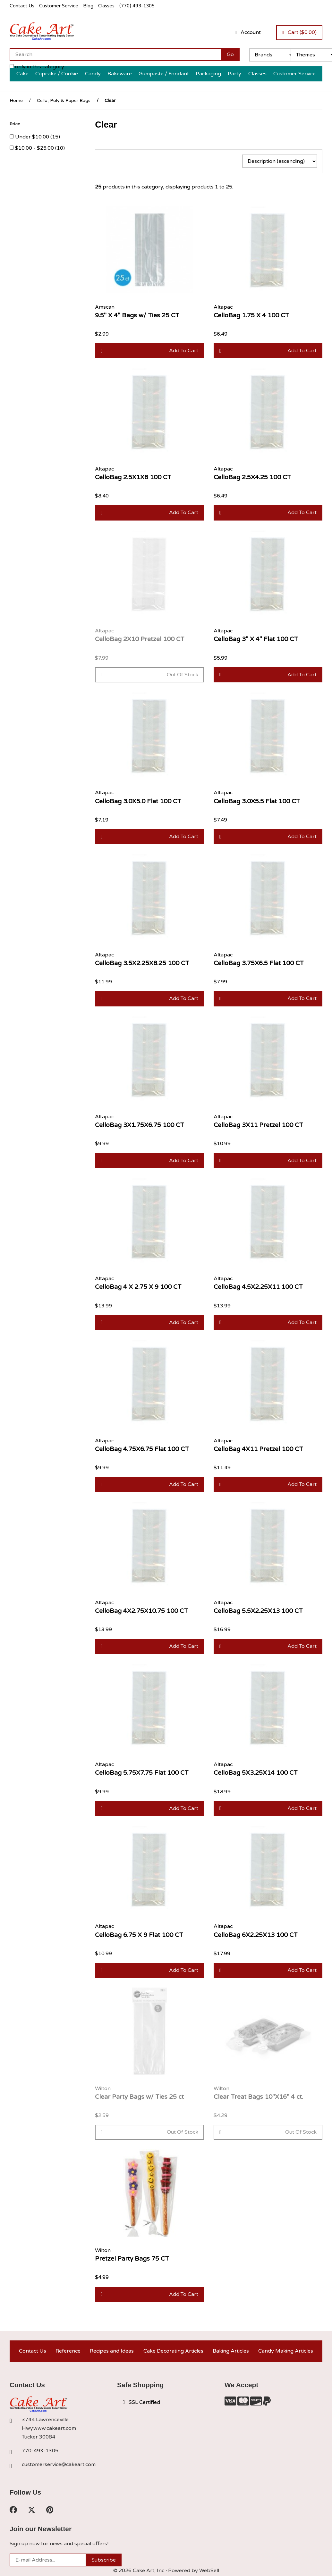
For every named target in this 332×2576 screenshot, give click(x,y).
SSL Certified (141, 2402)
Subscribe (103, 2560)
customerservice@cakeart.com (59, 2464)
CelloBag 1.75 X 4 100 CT (251, 315)
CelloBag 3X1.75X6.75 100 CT (139, 1125)
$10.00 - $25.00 (35, 148)
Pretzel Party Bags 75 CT (132, 2258)
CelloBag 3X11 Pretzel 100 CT (258, 1125)
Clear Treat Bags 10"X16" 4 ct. (258, 2096)
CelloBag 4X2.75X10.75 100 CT (141, 1610)
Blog (88, 6)
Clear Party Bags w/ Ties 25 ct (139, 2096)
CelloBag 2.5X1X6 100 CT (133, 477)
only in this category (37, 66)
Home (16, 100)
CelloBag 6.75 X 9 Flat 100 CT (139, 1934)
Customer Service (58, 6)
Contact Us (22, 6)
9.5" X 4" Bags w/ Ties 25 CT (137, 315)
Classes (106, 6)
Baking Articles (231, 2351)
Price (15, 123)
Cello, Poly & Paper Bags (63, 100)
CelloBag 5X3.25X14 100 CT (256, 1772)
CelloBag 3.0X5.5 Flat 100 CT (257, 801)
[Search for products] (115, 54)
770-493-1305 (40, 2450)
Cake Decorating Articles (173, 2351)
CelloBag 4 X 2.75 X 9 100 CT (138, 1286)
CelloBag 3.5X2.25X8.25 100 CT (142, 963)
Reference (68, 2351)
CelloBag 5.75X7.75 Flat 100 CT (142, 1772)
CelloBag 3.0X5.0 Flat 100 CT (138, 801)
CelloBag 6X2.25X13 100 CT (256, 1934)
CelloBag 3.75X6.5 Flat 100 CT (259, 963)
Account (248, 32)
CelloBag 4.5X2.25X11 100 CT (258, 1286)
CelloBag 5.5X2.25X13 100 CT (258, 1610)
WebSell (209, 2570)
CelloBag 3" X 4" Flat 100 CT (256, 639)
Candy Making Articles (285, 2351)
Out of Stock (149, 674)
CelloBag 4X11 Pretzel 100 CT (258, 1449)
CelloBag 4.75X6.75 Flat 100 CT (142, 1449)
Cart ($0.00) (299, 32)
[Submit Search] (230, 54)
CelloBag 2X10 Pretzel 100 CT (139, 639)
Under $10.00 (32, 137)
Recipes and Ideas (112, 2351)
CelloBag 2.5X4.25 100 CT (252, 477)
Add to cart (149, 350)
